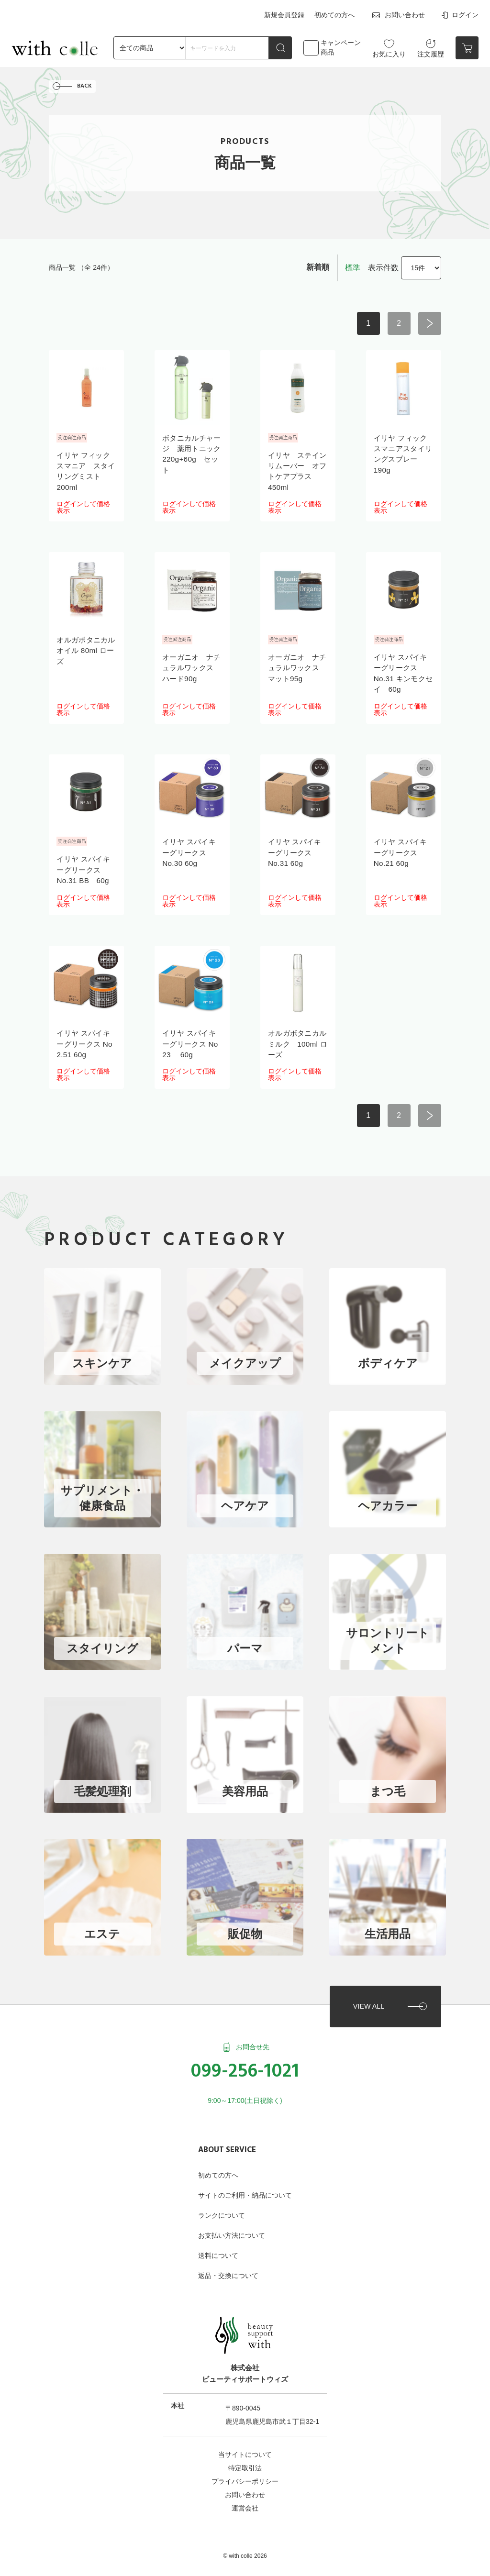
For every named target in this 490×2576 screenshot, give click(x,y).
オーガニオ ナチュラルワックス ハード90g (189, 669)
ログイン (459, 14)
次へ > (429, 324)
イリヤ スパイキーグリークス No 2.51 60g (86, 1045)
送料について (218, 2240)
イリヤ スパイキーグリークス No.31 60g (296, 854)
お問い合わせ (397, 14)
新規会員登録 (287, 13)
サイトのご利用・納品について (245, 2180)
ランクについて (221, 2200)
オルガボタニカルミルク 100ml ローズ (295, 1045)
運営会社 (245, 2493)
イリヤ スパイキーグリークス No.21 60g (402, 854)
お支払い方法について (231, 2220)
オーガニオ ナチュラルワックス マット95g (295, 669)
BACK (85, 86)
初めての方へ (335, 13)
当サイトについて (245, 2439)
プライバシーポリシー (245, 2466)
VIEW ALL (366, 1989)
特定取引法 (245, 2452)
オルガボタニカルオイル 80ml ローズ (83, 652)
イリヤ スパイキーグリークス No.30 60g (190, 854)
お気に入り (389, 45)
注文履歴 (430, 45)
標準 (352, 269)
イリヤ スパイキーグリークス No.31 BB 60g (84, 871)
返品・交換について (228, 2260)
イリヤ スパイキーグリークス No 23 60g (192, 1045)
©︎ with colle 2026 (245, 2540)
